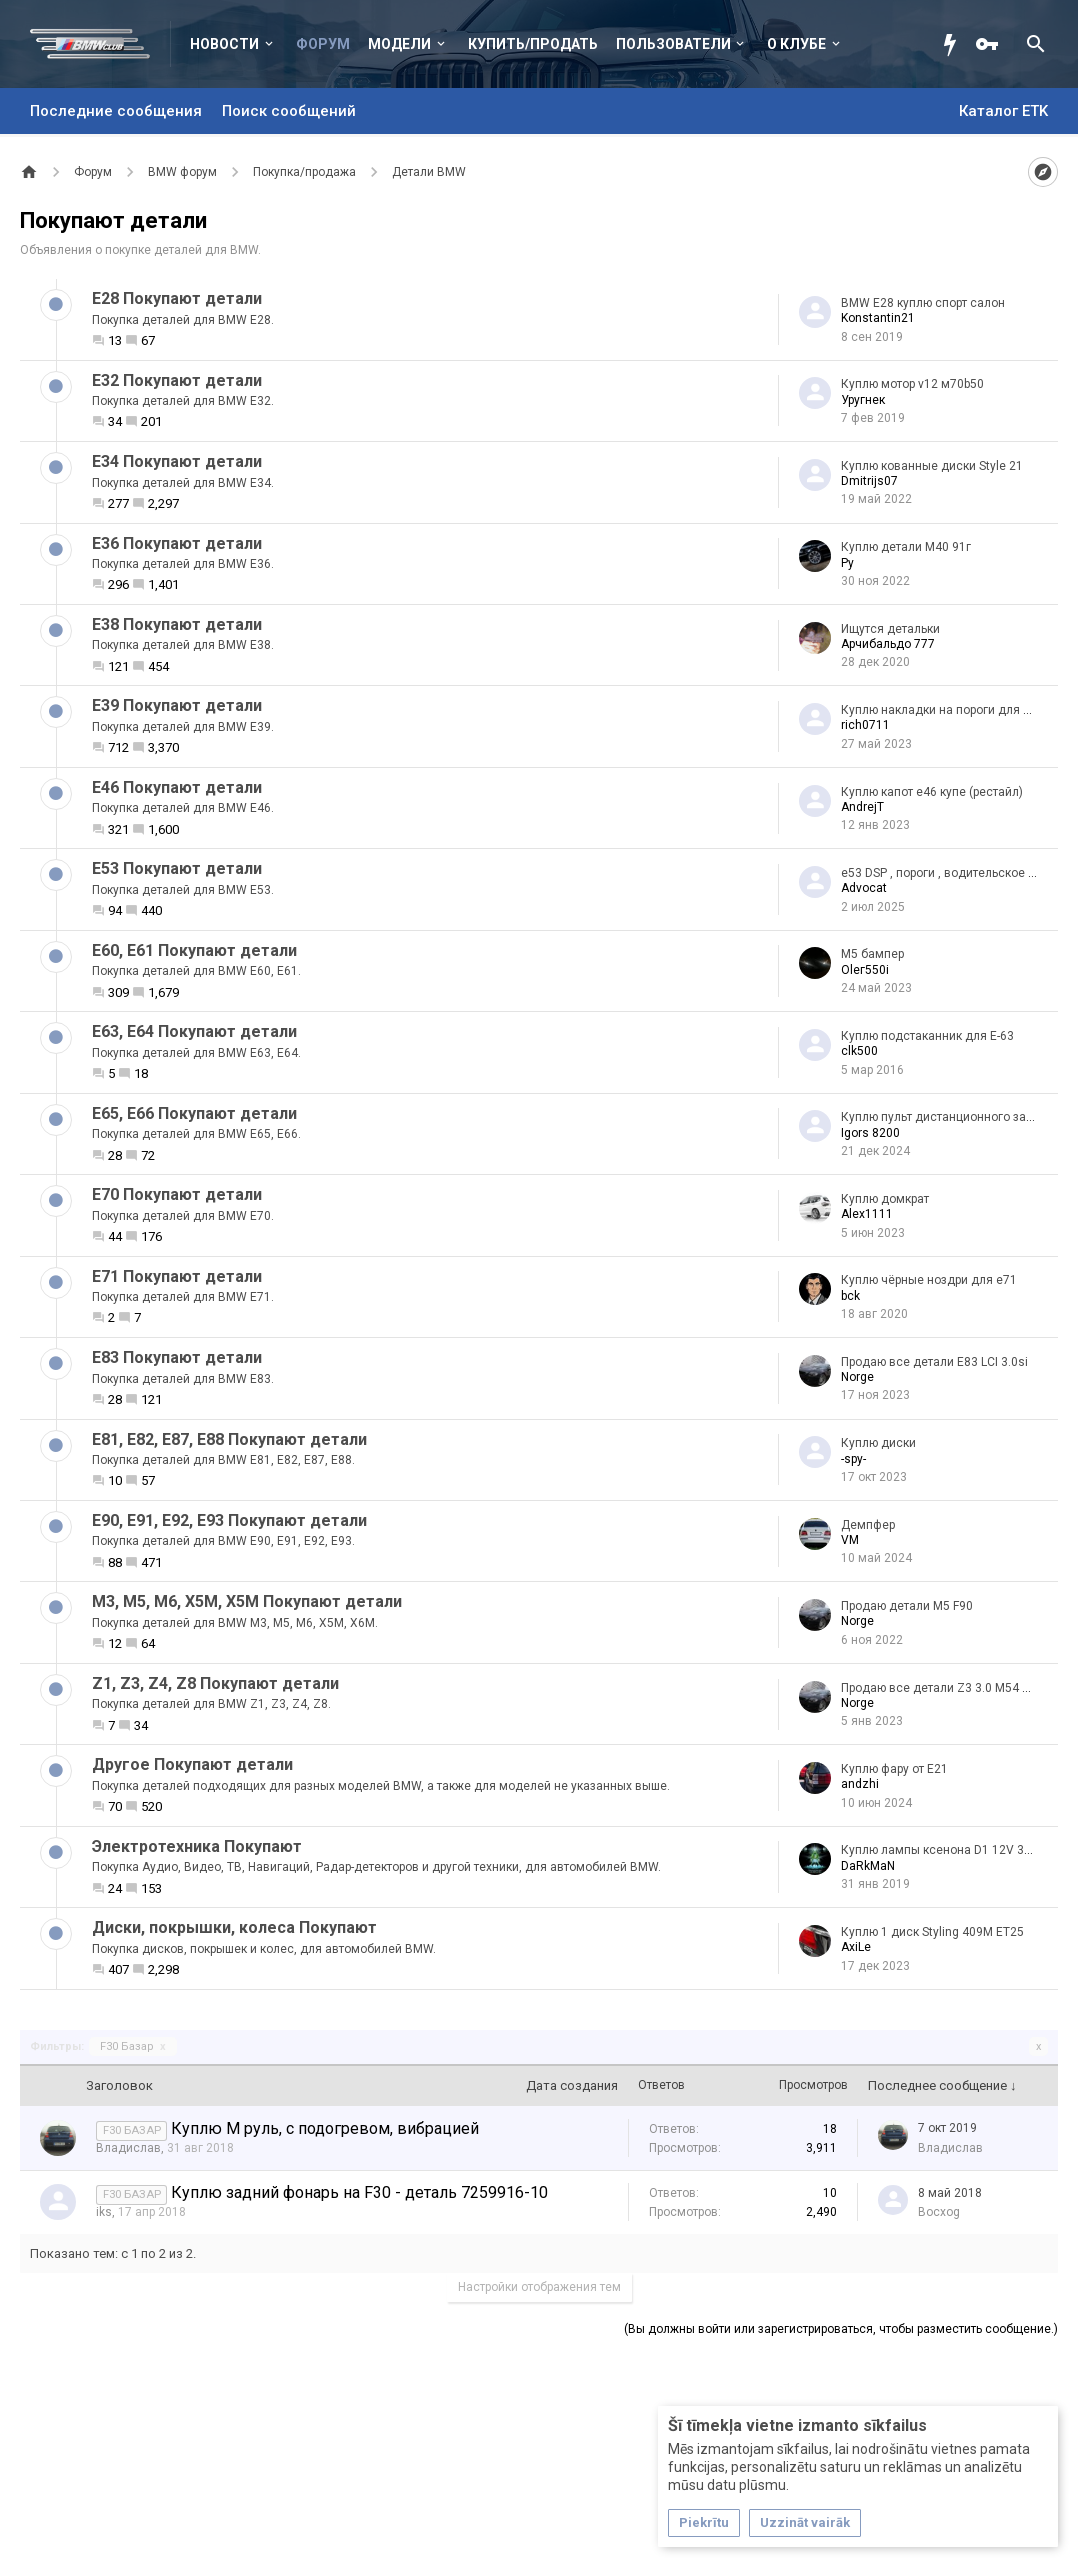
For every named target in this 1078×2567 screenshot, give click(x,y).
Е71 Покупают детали (177, 1276)
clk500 (859, 1051)
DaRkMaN (868, 1866)
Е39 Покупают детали (177, 705)
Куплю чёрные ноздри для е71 (929, 1280)
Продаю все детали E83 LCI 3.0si (934, 1362)
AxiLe (856, 1947)
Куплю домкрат (885, 1199)
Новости (224, 44)
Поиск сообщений (289, 111)
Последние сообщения (116, 111)
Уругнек (863, 400)
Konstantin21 (878, 318)
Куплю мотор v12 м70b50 (912, 384)
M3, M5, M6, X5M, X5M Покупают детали (247, 1601)
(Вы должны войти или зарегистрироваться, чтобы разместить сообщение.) (841, 2329)
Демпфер (868, 1525)
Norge (857, 1377)
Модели (399, 44)
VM (850, 1540)
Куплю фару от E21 (894, 1769)
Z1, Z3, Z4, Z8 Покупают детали (215, 1683)
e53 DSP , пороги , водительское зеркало (957, 873)
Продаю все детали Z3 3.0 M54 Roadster (957, 1688)
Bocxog (939, 2212)
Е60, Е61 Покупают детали (194, 950)
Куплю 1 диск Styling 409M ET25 (932, 1932)
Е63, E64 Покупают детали (194, 1031)
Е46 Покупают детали (177, 787)
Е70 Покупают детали (177, 1194)
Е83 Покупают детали (177, 1357)
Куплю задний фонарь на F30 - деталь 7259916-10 (359, 2192)
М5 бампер (872, 954)
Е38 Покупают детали (177, 624)
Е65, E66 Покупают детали (194, 1113)
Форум (323, 44)
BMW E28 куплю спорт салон (923, 303)
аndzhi (860, 1784)
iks (104, 2212)
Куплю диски (878, 1443)
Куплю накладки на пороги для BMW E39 (958, 710)
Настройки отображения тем (539, 2287)
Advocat (864, 888)
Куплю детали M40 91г (906, 547)
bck (850, 1296)
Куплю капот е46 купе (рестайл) (932, 792)
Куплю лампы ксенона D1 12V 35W (941, 1850)
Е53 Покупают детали (177, 868)
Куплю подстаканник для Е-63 (927, 1036)
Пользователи (673, 44)
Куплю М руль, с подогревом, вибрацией (325, 2128)
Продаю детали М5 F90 (907, 1606)
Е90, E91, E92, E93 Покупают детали (229, 1520)
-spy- (853, 1459)
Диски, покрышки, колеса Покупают (234, 1927)
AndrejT (862, 807)
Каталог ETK (1003, 111)
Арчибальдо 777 (888, 644)
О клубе (796, 44)
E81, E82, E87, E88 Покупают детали (229, 1439)
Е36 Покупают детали (177, 543)
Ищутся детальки (890, 629)
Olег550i (865, 970)
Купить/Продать (533, 44)
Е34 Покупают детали (177, 461)
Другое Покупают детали (192, 1764)
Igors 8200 (870, 1133)
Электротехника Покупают (197, 1846)
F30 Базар (133, 2046)
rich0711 (865, 725)
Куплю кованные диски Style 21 (932, 466)
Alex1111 (867, 1214)
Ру (847, 563)
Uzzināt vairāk (805, 2522)
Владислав (128, 2148)
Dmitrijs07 (869, 481)
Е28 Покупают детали (177, 298)
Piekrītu (704, 2522)
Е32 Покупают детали (177, 380)
